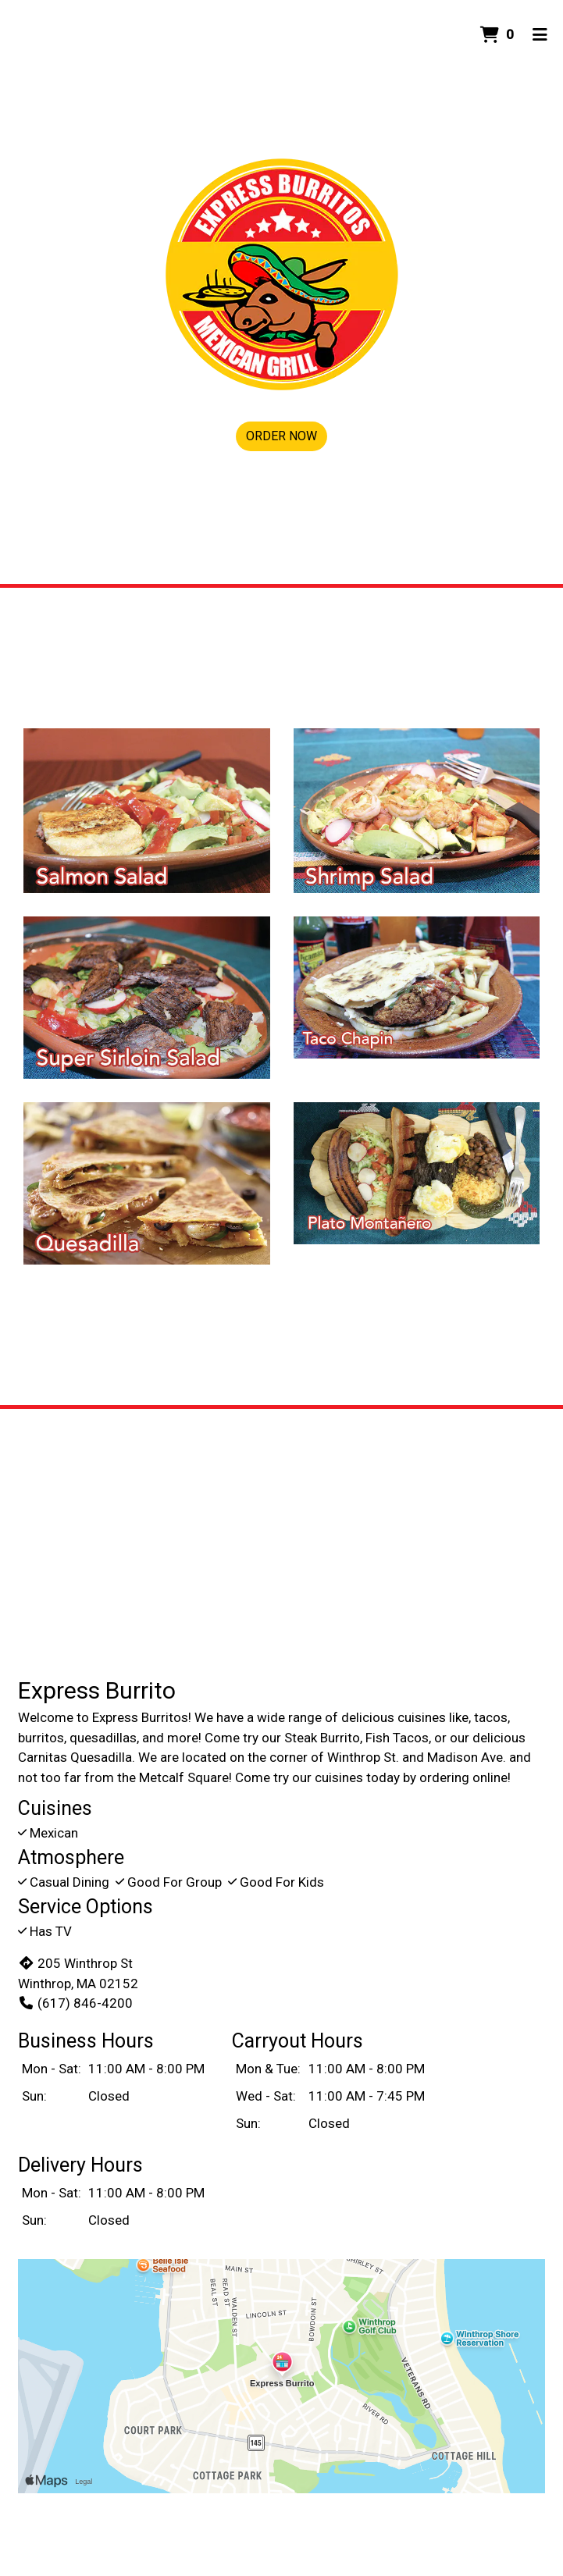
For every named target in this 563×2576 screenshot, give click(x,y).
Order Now (281, 436)
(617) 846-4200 (75, 2003)
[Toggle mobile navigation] (540, 35)
